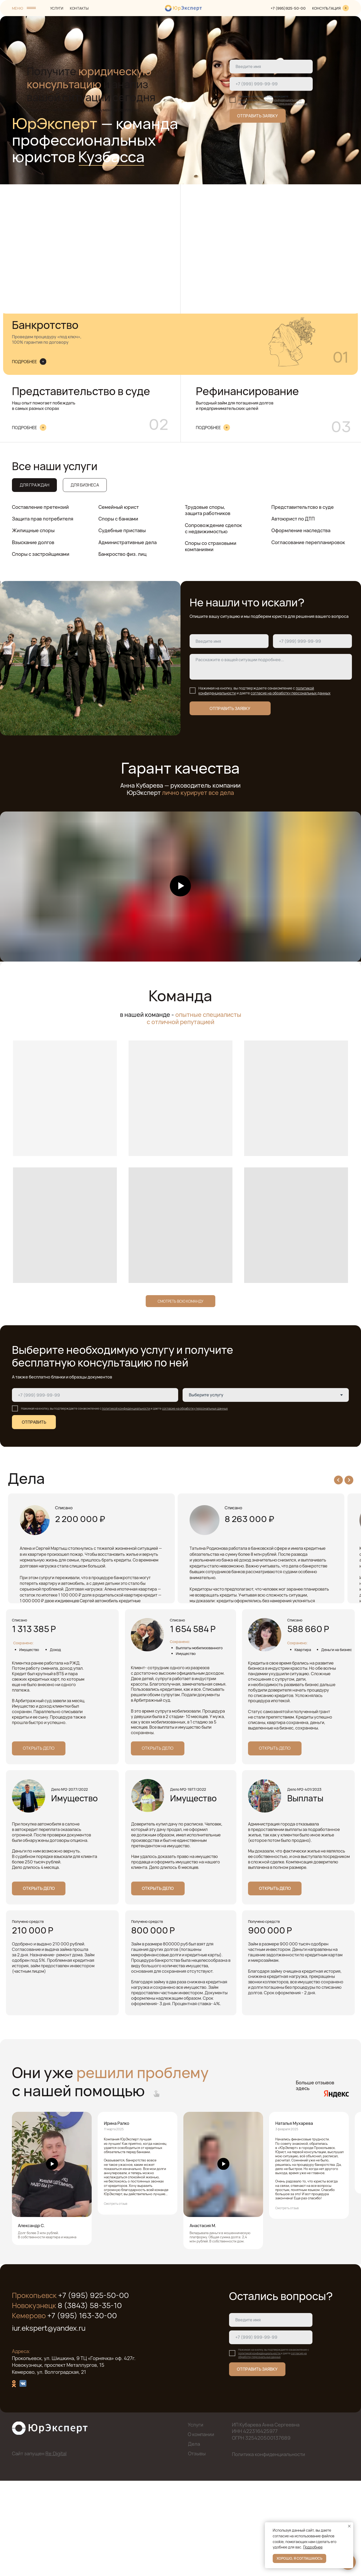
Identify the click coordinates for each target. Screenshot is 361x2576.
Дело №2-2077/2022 (69, 1884)
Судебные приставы (122, 530)
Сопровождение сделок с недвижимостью (213, 528)
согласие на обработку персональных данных (278, 103)
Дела (194, 2537)
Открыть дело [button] (33, 1682)
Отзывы (197, 2547)
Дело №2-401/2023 (304, 1884)
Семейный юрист (118, 507)
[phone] (271, 84)
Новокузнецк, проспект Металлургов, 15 (58, 2459)
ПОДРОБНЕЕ (24, 361)
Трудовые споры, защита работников (207, 510)
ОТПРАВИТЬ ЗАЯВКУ (257, 116)
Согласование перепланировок (308, 542)
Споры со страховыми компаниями (210, 546)
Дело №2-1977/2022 (188, 1884)
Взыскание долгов (33, 542)
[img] (346, 8)
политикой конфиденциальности (280, 100)
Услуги (195, 2518)
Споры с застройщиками (40, 554)
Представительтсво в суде (302, 507)
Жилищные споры (33, 530)
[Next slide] (348, 1480)
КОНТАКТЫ (79, 8)
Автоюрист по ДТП (293, 519)
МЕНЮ (17, 8)
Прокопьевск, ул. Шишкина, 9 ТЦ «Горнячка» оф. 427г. (74, 2452)
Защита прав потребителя (42, 519)
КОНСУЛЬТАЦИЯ (326, 8)
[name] (271, 66)
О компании (201, 2528)
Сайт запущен (39, 2547)
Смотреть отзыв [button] (115, 2298)
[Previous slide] (338, 1480)
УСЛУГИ (56, 8)
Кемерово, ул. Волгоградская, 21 (49, 2466)
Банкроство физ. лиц (122, 554)
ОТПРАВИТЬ (34, 1422)
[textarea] (271, 666)
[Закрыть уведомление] (349, 2526)
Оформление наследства (300, 530)
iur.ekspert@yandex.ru (48, 2422)
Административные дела (127, 542)
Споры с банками (118, 519)
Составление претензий (40, 507)
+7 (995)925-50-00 (288, 8)
